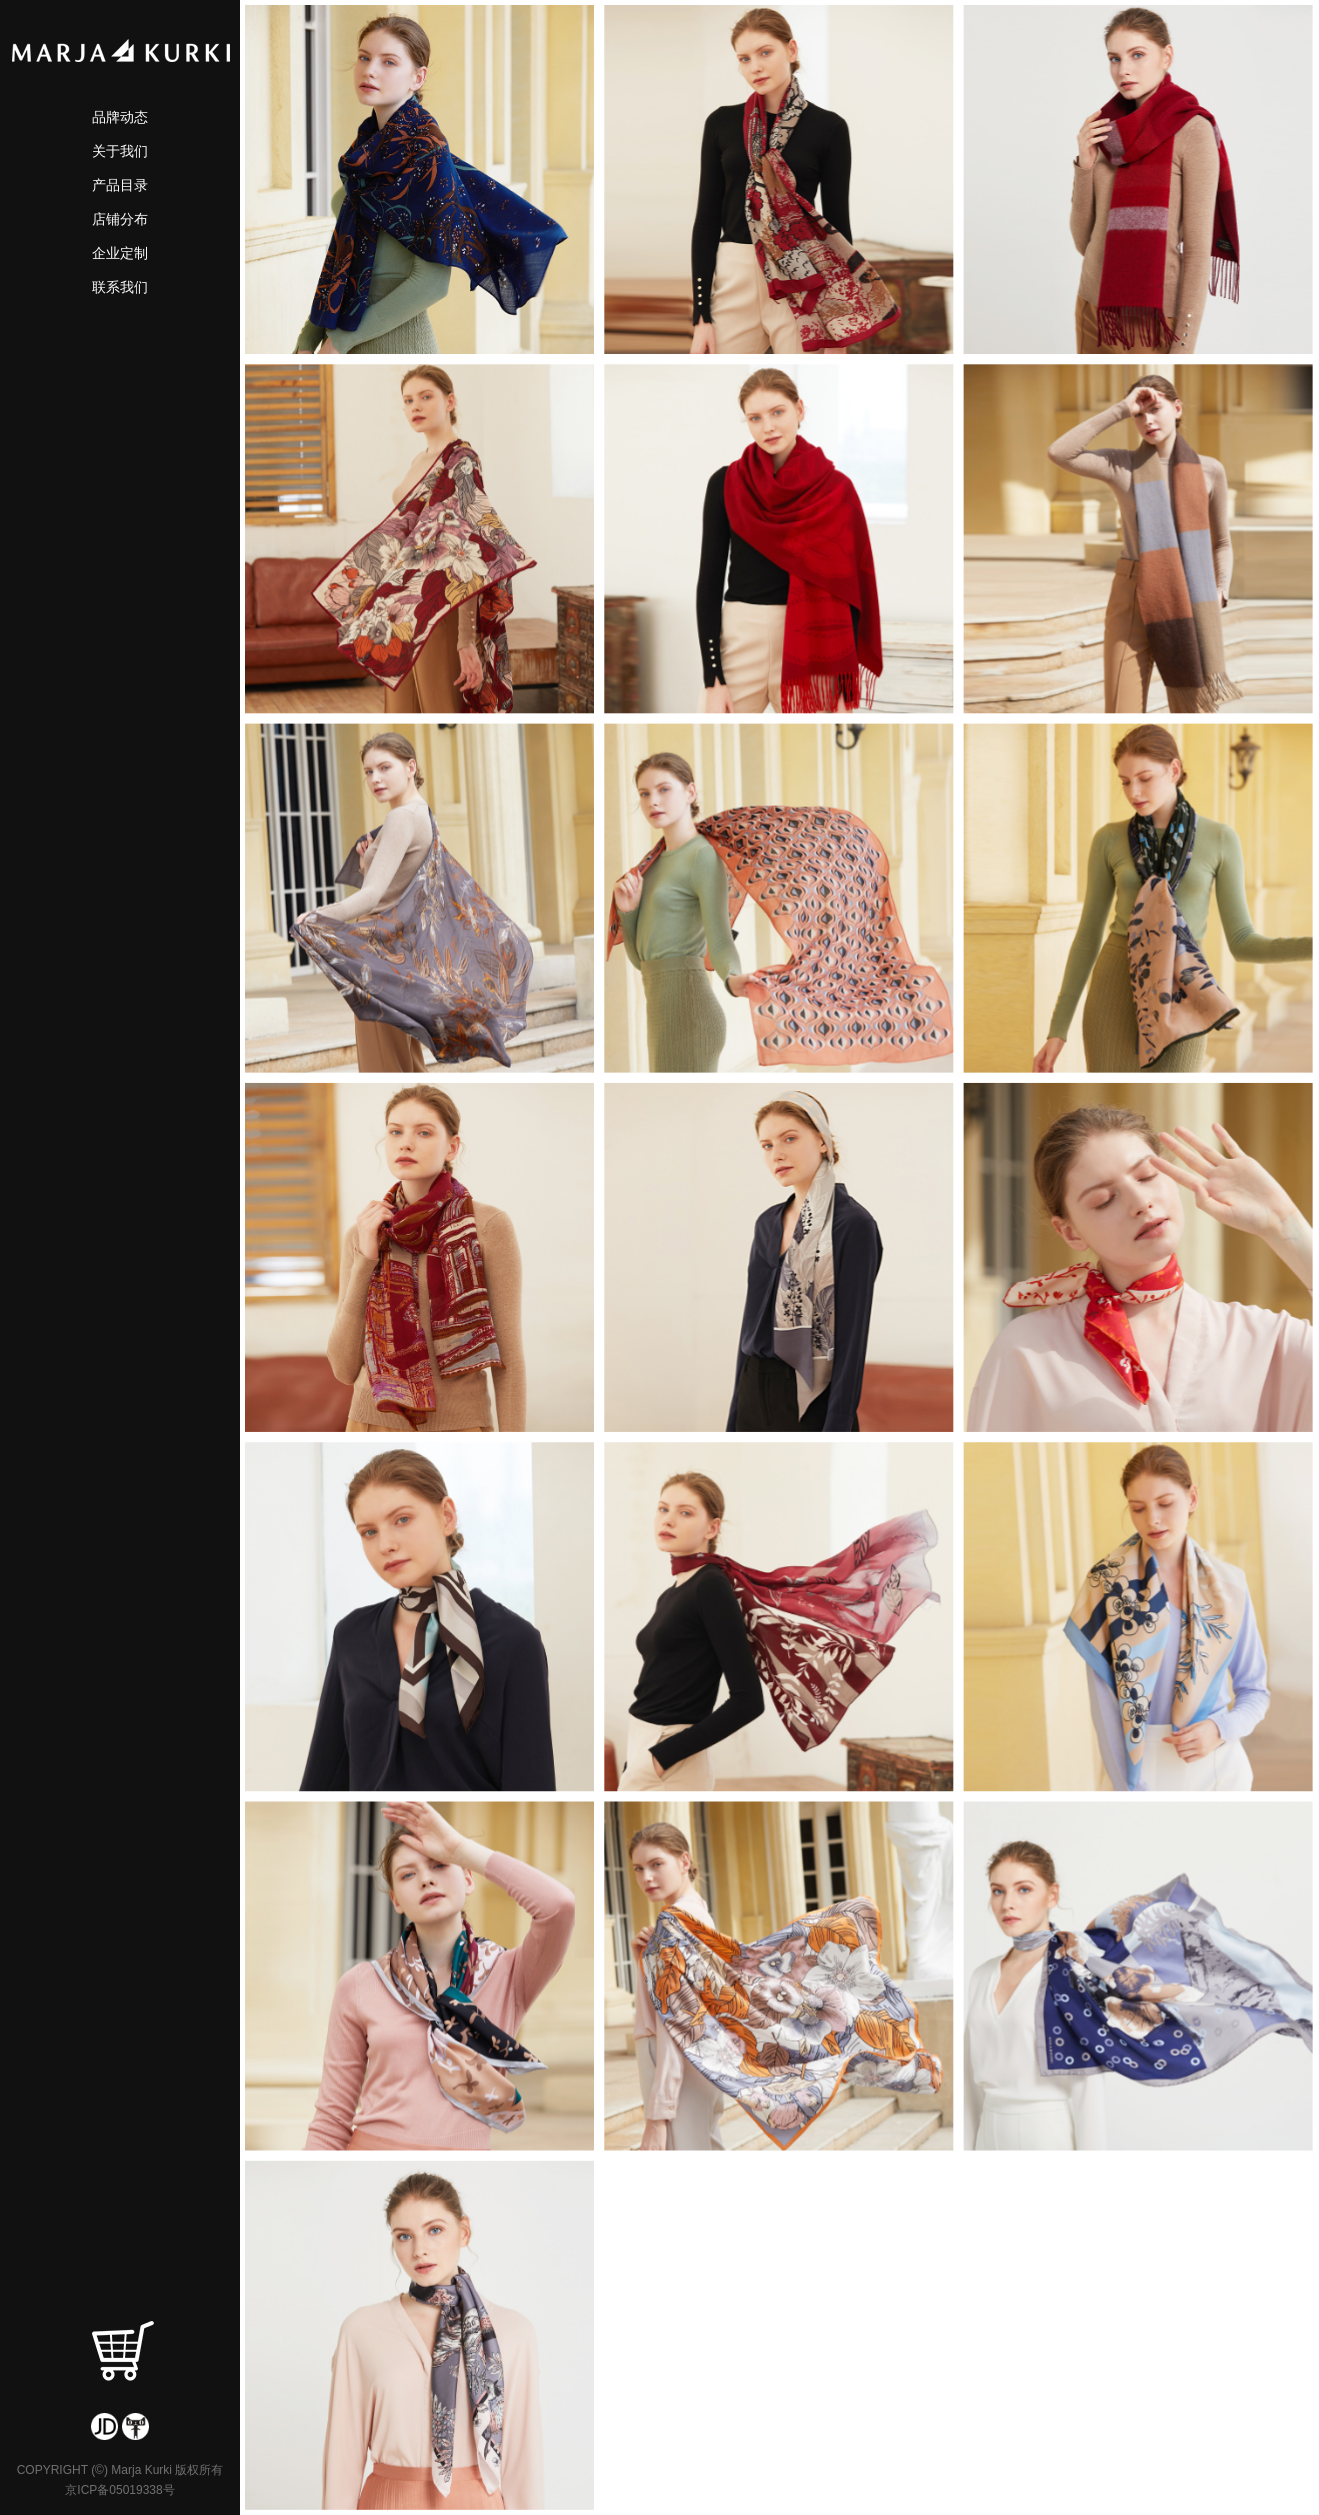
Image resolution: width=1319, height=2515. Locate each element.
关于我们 (120, 151)
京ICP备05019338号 (119, 2490)
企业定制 (120, 253)
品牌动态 (120, 117)
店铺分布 (120, 219)
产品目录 (120, 185)
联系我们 (120, 287)
